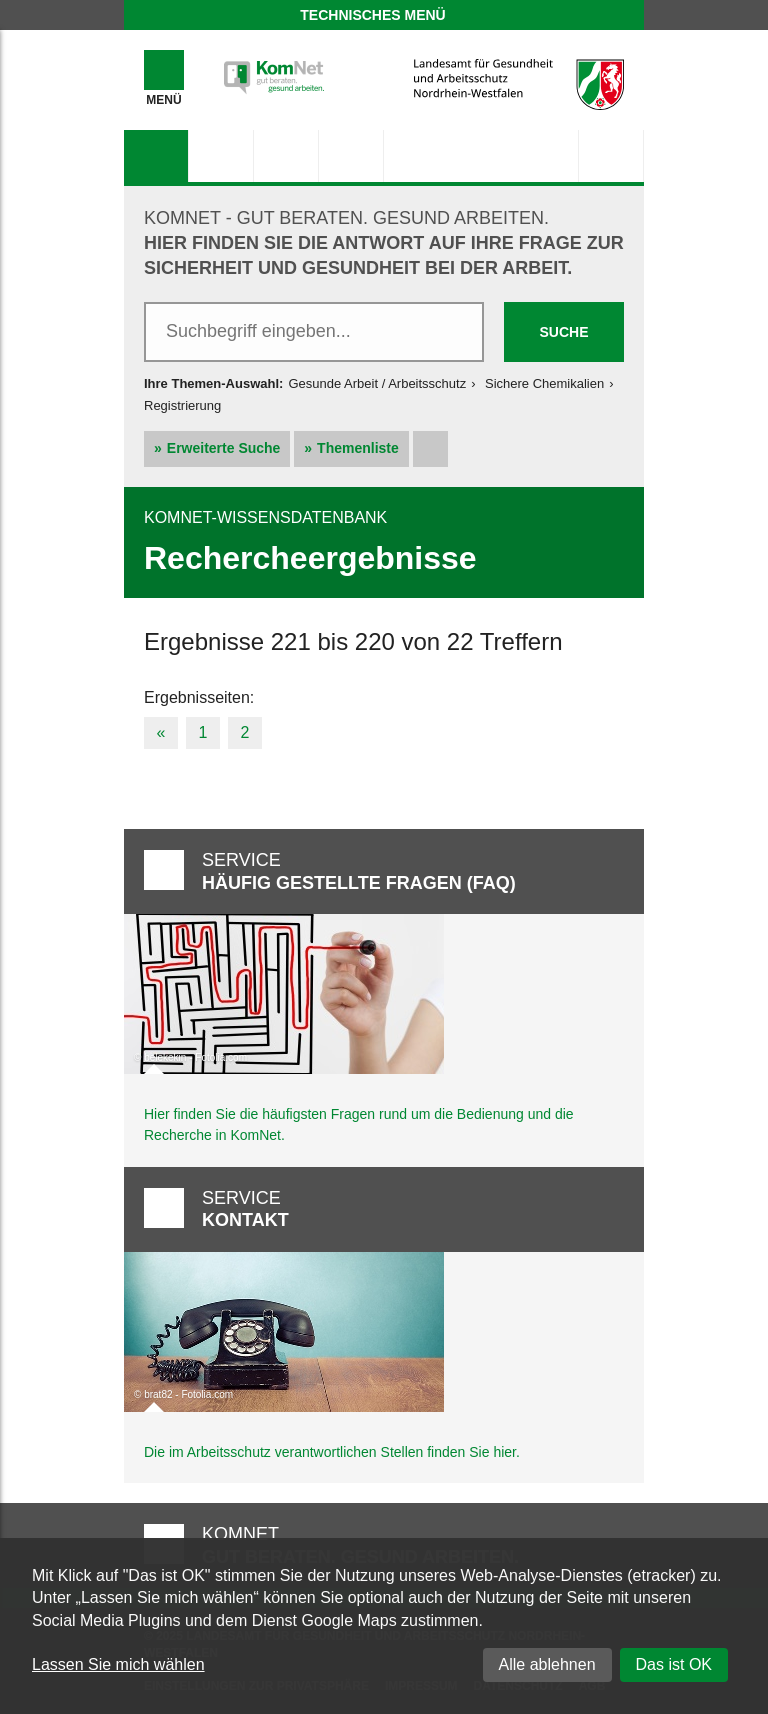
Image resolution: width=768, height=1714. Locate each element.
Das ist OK (674, 1664)
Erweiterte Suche (224, 448)
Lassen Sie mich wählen (118, 1664)
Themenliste (358, 448)
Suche (563, 332)
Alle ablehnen (547, 1664)
